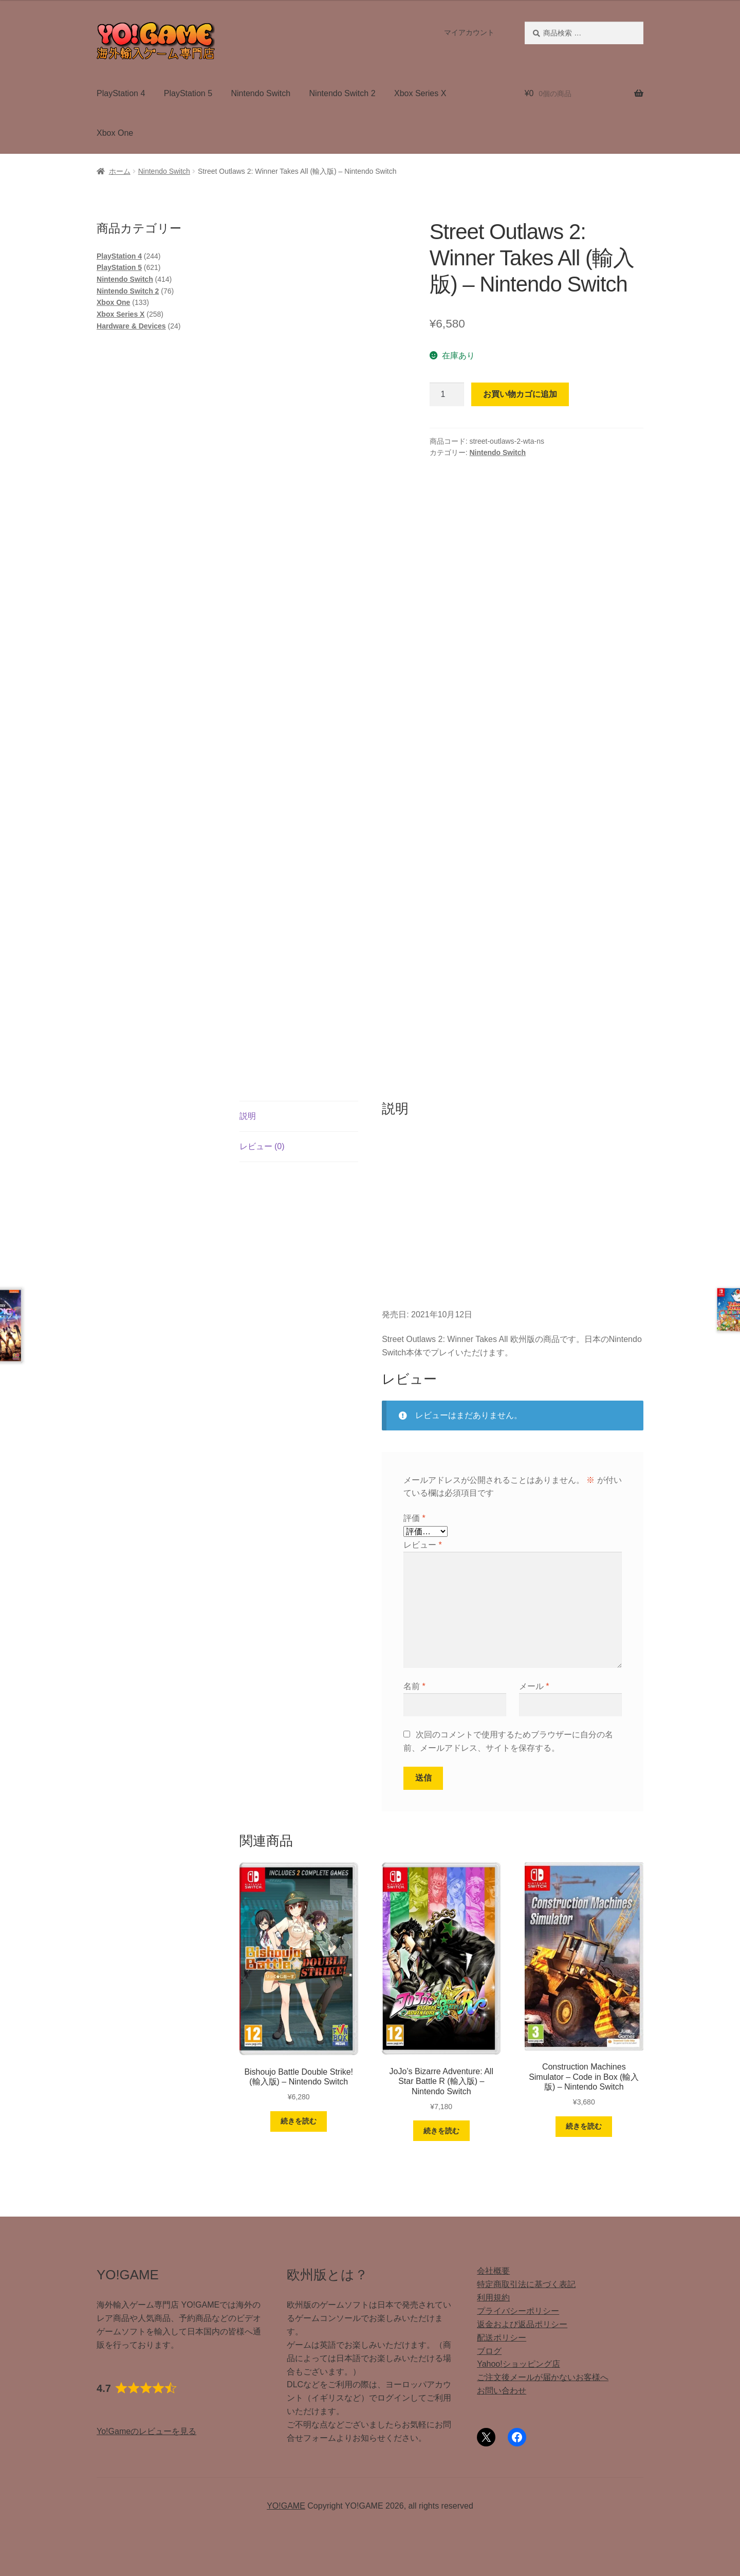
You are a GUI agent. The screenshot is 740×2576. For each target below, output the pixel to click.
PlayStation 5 (188, 93)
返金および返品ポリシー (522, 2324)
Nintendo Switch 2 (342, 93)
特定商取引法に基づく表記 (526, 2284)
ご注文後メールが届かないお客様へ (542, 2377)
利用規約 (493, 2297)
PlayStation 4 (121, 93)
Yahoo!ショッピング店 (518, 2364)
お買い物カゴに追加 (520, 394)
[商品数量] (447, 394)
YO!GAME (286, 2505)
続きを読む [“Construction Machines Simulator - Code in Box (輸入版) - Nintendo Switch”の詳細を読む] (584, 2126)
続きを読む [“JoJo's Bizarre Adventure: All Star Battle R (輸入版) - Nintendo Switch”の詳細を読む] (441, 2131)
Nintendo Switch (260, 93)
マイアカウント (469, 32)
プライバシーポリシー (518, 2311)
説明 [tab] (247, 1116)
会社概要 (493, 2270)
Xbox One (115, 133)
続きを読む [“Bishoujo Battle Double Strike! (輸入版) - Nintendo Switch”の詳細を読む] (299, 2121)
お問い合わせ (501, 2390)
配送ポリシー (501, 2337)
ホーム (120, 171)
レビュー (422, 1544)
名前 (414, 1686)
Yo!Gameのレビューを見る (146, 2431)
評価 (414, 1518)
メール (534, 1686)
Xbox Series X (420, 93)
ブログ (489, 2351)
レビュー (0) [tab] (262, 1146)
